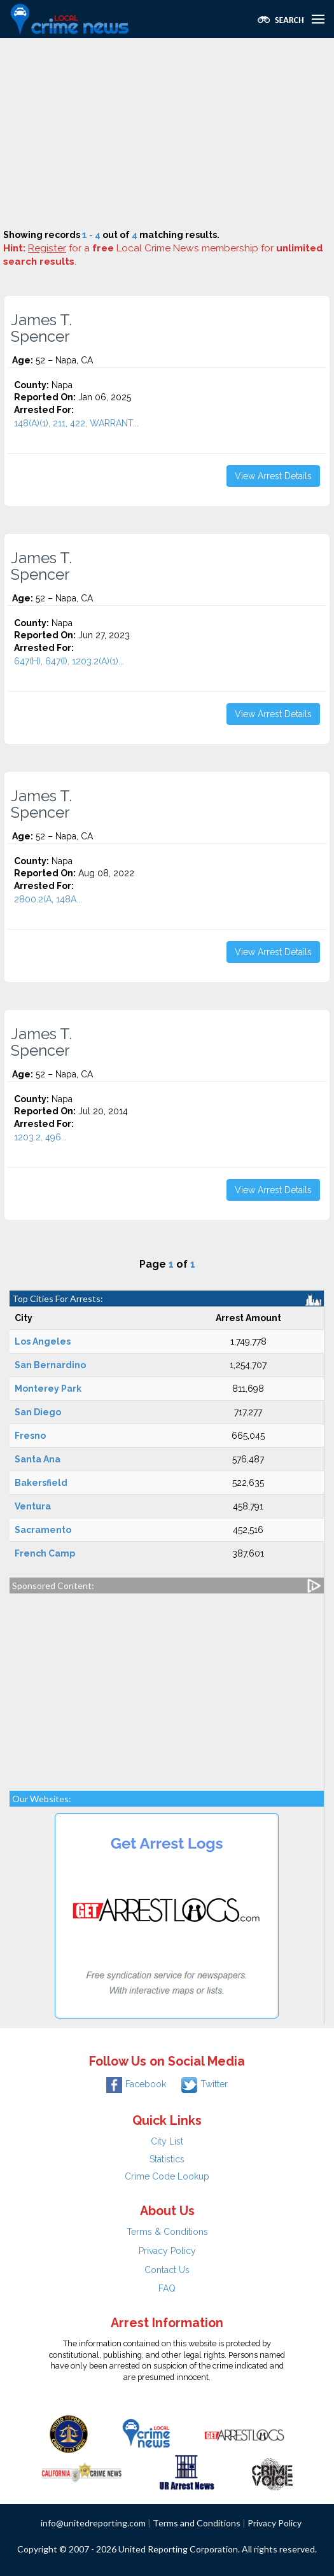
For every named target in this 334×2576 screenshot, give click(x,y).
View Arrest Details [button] (273, 476)
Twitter (204, 2084)
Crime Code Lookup (167, 2176)
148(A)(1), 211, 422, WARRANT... (76, 423)
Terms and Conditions (196, 2522)
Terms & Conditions (167, 2232)
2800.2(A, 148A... (48, 899)
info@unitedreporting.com (93, 2522)
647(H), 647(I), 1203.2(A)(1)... (69, 661)
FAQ (167, 2288)
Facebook (136, 2084)
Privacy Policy (167, 2251)
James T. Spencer (41, 328)
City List (167, 2141)
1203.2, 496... (40, 1137)
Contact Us (167, 2270)
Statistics (167, 2159)
